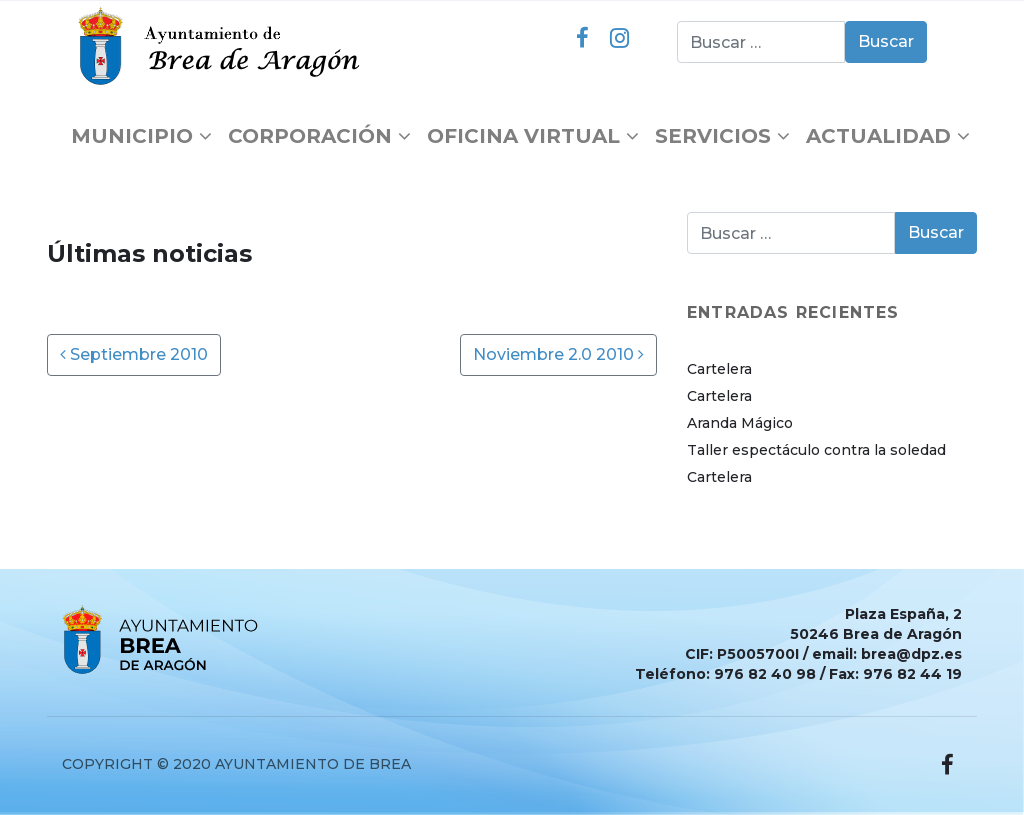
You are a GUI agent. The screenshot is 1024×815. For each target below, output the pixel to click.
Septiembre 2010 (134, 354)
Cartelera (719, 369)
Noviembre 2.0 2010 (558, 354)
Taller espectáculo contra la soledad (816, 450)
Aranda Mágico (740, 423)
